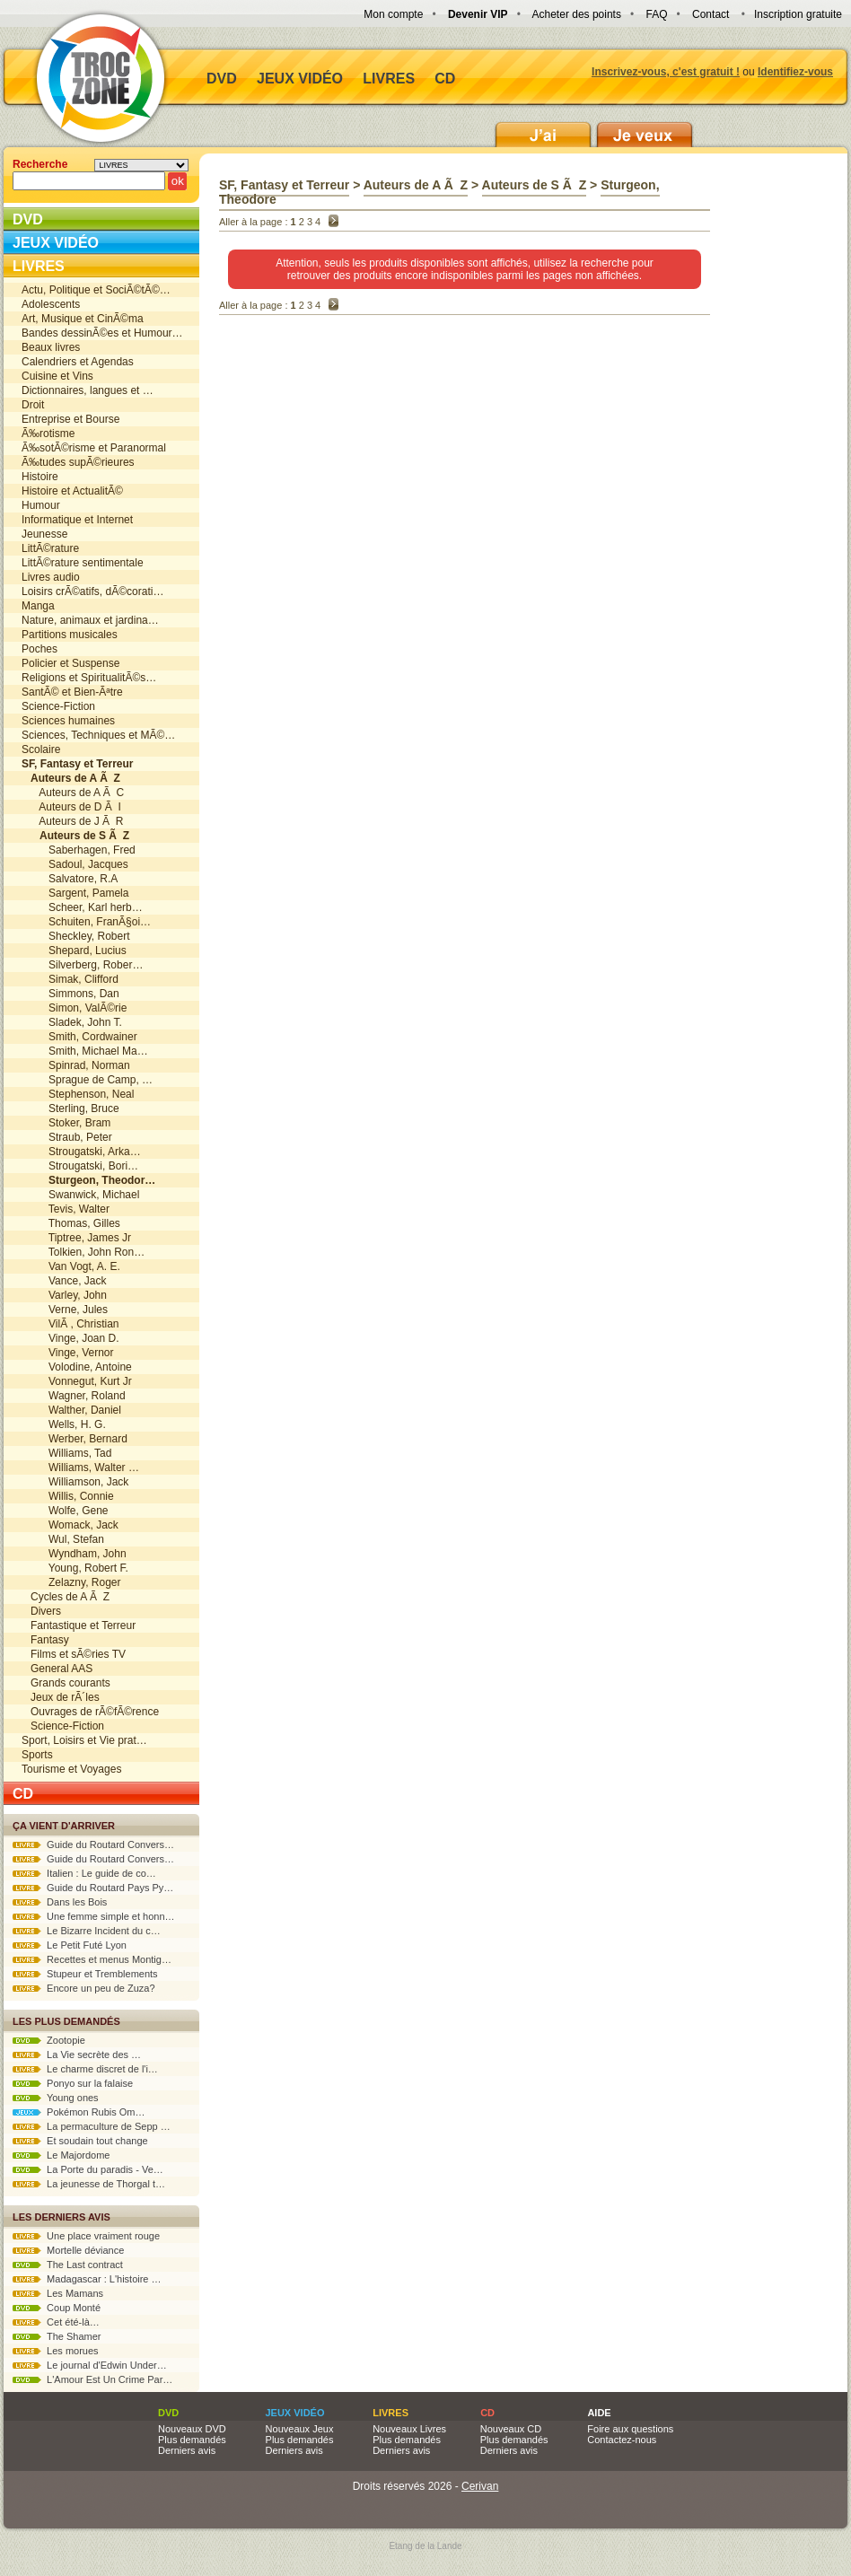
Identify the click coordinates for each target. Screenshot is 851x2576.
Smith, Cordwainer (79, 1036)
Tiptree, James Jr (76, 1237)
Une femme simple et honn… (94, 1916)
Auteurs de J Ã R (72, 821)
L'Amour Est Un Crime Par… (92, 2379)
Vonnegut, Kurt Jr (77, 1381)
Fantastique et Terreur (79, 1625)
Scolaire (41, 749)
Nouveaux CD (510, 2428)
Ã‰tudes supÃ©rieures (78, 462)
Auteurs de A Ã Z (416, 185)
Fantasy (45, 1640)
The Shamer (57, 2336)
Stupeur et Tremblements (85, 1973)
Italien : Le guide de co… (84, 1873)
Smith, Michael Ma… (85, 1051)
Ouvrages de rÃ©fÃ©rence (90, 1711)
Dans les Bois (60, 1902)
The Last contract (68, 2264)
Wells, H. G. (64, 1424)
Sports (37, 1754)
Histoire (40, 476)
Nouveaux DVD (192, 2428)
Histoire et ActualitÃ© (72, 491)
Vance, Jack (64, 1281)
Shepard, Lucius (74, 950)
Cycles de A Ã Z (66, 1596)
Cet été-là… (56, 2322)
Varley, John (64, 1295)
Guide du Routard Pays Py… (93, 1887)
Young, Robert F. (75, 1568)
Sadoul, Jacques (75, 864)
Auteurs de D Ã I (71, 807)
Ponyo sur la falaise (73, 2083)
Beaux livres (51, 347)
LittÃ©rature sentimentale (83, 562)
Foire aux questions (630, 2428)
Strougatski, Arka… (81, 1151)
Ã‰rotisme (48, 433)
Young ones (56, 2097)
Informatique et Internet (77, 519)
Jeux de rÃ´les (61, 1697)
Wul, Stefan (63, 1539)
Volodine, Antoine (77, 1367)
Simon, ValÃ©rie (74, 1008)
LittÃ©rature (50, 548)
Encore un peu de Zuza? (84, 1988)
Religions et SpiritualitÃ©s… (89, 677)
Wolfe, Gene (65, 1510)
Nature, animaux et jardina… (90, 620)
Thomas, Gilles (71, 1223)
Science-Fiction (58, 706)
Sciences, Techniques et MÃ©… (98, 735)
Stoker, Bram (66, 1123)
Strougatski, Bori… (80, 1166)
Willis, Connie (68, 1496)
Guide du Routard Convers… (93, 1844)
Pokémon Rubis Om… (79, 2112)
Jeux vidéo (300, 78)
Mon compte (393, 14)
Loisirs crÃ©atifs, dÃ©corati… (92, 591)
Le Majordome (61, 2155)
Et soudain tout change (80, 2140)
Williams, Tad (66, 1453)
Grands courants (66, 1683)
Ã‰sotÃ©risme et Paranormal (94, 448)
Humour (41, 505)
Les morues (56, 2350)
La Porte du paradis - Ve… (88, 2169)
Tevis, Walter (66, 1209)
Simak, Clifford (70, 979)
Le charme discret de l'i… (85, 2068)
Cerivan (479, 2486)
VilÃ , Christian (70, 1324)
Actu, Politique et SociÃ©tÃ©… (96, 290)
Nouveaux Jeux (300, 2428)
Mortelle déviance (68, 2250)
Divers (41, 1611)
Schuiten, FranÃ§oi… (86, 922)
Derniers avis (186, 2450)
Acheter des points (576, 14)
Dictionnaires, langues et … (88, 390)
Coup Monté (57, 2307)
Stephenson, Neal (78, 1094)
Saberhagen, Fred (79, 850)
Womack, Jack (70, 1525)
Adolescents (51, 304)
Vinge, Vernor (68, 1352)
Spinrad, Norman (76, 1065)
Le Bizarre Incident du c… (87, 1930)
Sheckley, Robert (76, 936)
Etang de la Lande (425, 2546)
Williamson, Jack (75, 1482)
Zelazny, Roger (71, 1582)
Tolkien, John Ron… (83, 1252)
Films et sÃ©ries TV (74, 1654)
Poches (39, 649)
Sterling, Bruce (70, 1108)
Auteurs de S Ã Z (534, 185)
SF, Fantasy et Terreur (284, 185)
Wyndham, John (74, 1553)
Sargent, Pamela (75, 893)
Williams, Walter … (80, 1467)
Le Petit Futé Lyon (70, 1945)
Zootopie (49, 2040)
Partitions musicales (70, 634)
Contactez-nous (621, 2439)
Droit (33, 405)
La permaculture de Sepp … (92, 2126)
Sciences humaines (68, 720)
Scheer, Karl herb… (82, 907)
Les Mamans (58, 2293)
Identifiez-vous (795, 72)
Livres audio (51, 577)
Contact (710, 14)
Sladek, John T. (72, 1022)
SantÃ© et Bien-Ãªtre (72, 692)
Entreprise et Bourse (70, 419)
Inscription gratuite (798, 14)
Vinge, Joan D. (70, 1338)
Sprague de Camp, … (87, 1079)
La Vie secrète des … (77, 2054)
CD (444, 78)
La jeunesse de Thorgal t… (89, 2183)
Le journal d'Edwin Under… (90, 2365)
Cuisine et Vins (57, 376)
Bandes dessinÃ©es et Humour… (102, 333)
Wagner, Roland (74, 1395)
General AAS (57, 1668)
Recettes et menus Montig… (92, 1959)
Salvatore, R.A (70, 878)
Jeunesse (44, 534)
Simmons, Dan (70, 993)
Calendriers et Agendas (78, 361)
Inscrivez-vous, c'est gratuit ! (666, 72)
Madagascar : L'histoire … (87, 2279)
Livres (389, 78)
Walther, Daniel (71, 1410)
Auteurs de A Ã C (73, 792)
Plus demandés (192, 2439)
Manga (38, 606)
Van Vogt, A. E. (71, 1266)
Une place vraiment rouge (86, 2235)
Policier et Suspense (70, 663)
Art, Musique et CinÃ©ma (83, 318)
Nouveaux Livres (409, 2428)
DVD (221, 78)
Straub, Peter (67, 1137)
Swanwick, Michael (80, 1194)
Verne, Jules (65, 1309)
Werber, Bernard (74, 1439)
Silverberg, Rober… (82, 965)
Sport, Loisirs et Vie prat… (84, 1740)
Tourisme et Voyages (71, 1769)
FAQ (656, 14)
